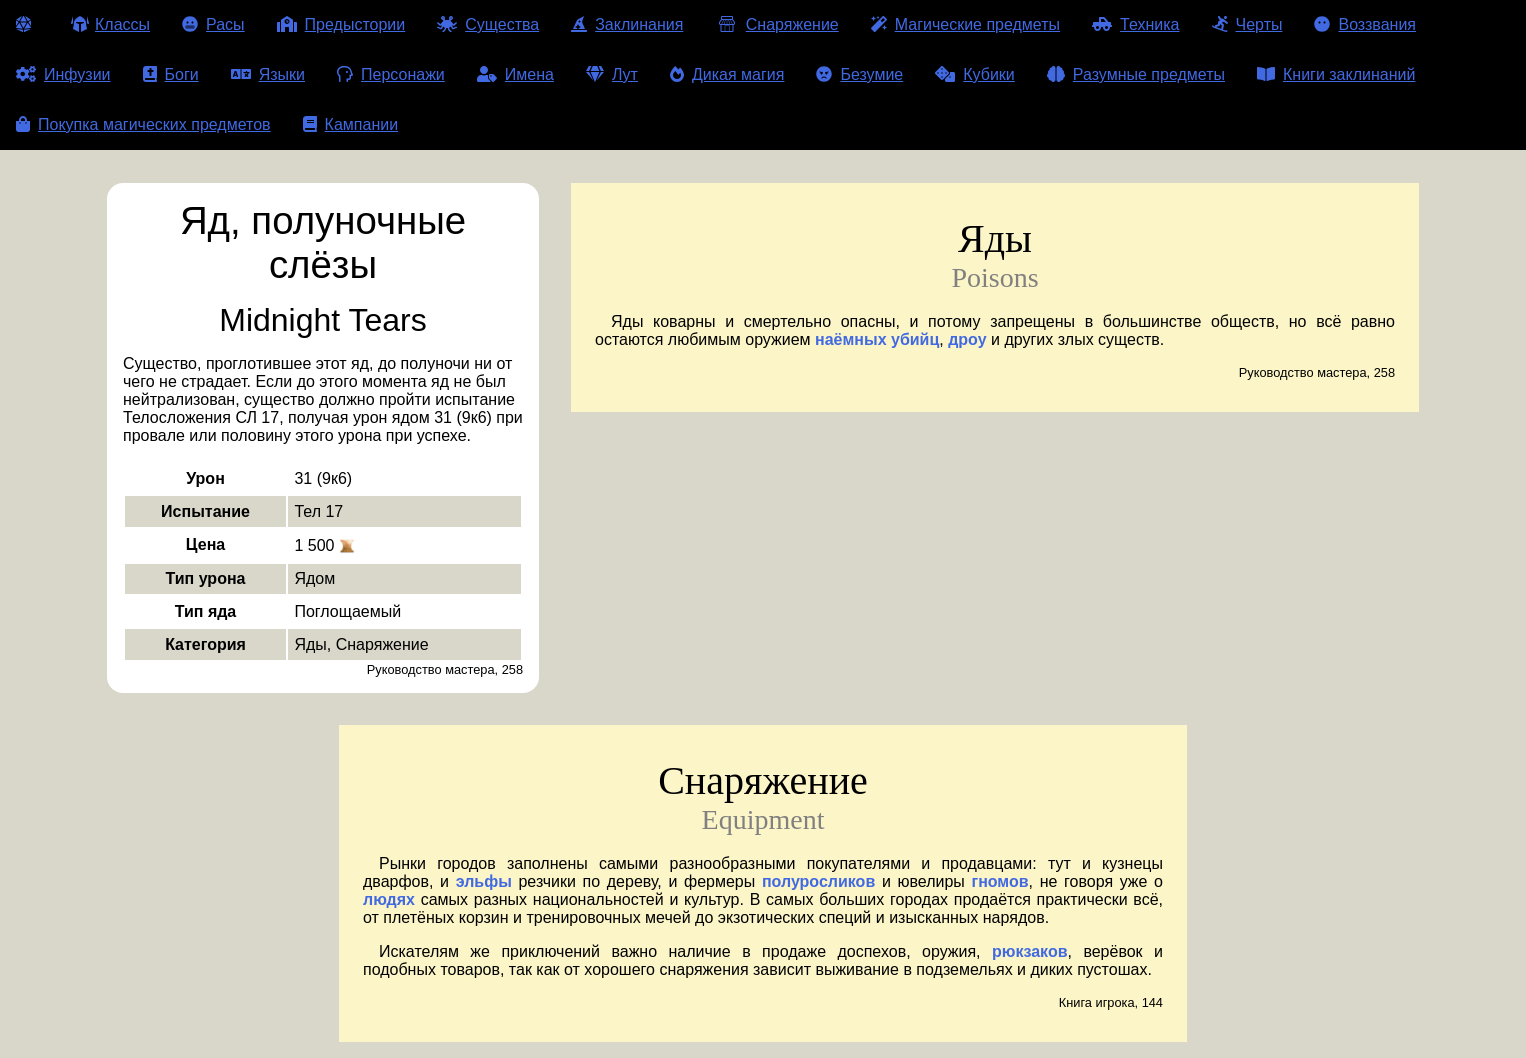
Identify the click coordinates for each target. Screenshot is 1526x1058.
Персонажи (391, 74)
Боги (171, 74)
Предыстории (341, 24)
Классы (110, 24)
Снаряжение (776, 24)
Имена (515, 74)
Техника (1135, 24)
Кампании (351, 124)
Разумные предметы (1136, 74)
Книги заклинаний (1336, 74)
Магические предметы (965, 24)
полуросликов (818, 881)
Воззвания (1365, 24)
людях (389, 899)
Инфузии (63, 74)
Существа (488, 24)
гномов (999, 881)
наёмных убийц (877, 339)
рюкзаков (1030, 951)
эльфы (484, 881)
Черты (1247, 24)
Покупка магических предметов (143, 124)
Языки (268, 74)
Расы (213, 24)
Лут (612, 74)
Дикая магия (727, 74)
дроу (967, 339)
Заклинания (627, 24)
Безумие (859, 74)
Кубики (975, 74)
